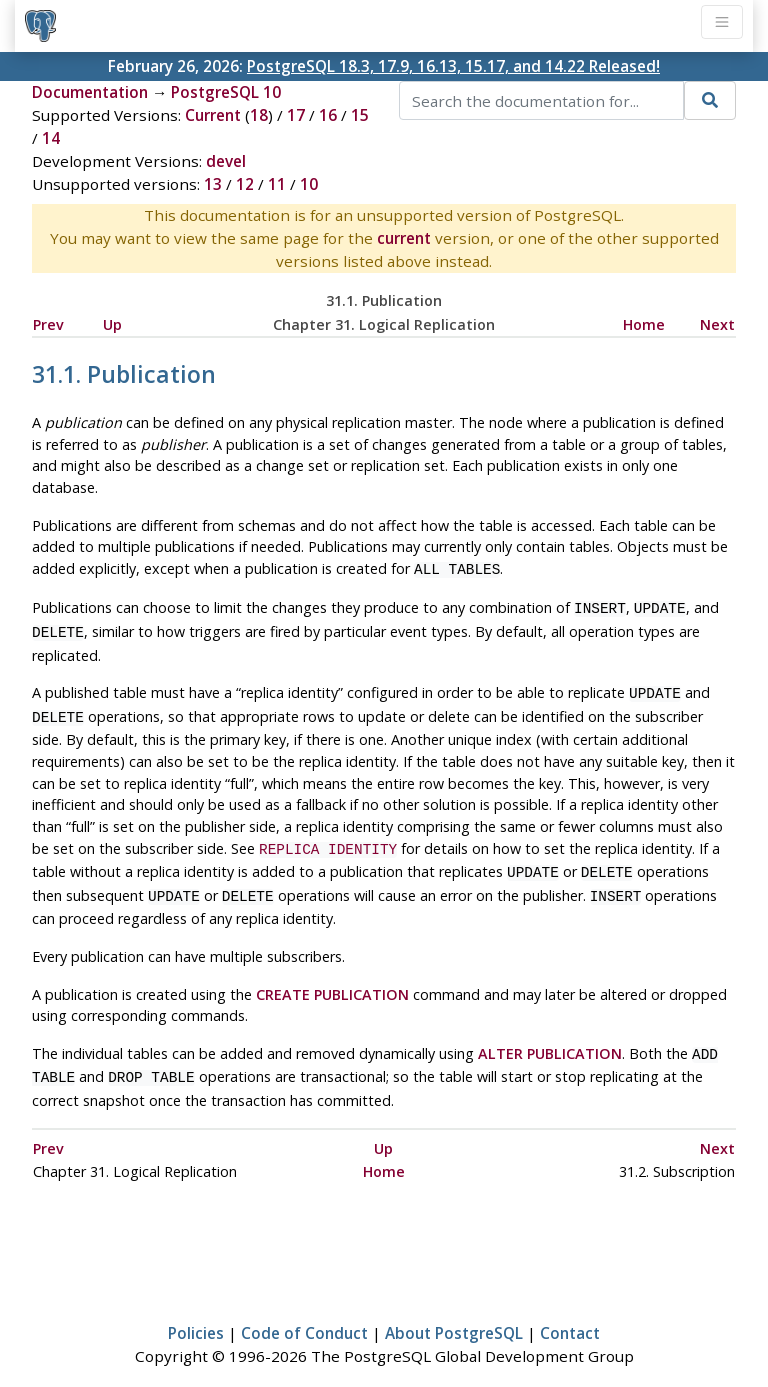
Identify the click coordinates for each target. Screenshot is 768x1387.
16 (328, 115)
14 (51, 138)
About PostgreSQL (454, 1313)
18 (259, 115)
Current (213, 115)
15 (360, 115)
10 (309, 184)
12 (245, 184)
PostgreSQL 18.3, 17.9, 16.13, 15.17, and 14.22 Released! (453, 66)
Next (717, 324)
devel (226, 161)
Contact (570, 1313)
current (404, 238)
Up (112, 324)
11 (277, 184)
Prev (48, 324)
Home (644, 324)
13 (213, 184)
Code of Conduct (304, 1313)
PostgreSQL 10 (226, 92)
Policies (196, 1313)
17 (296, 115)
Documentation (90, 92)
